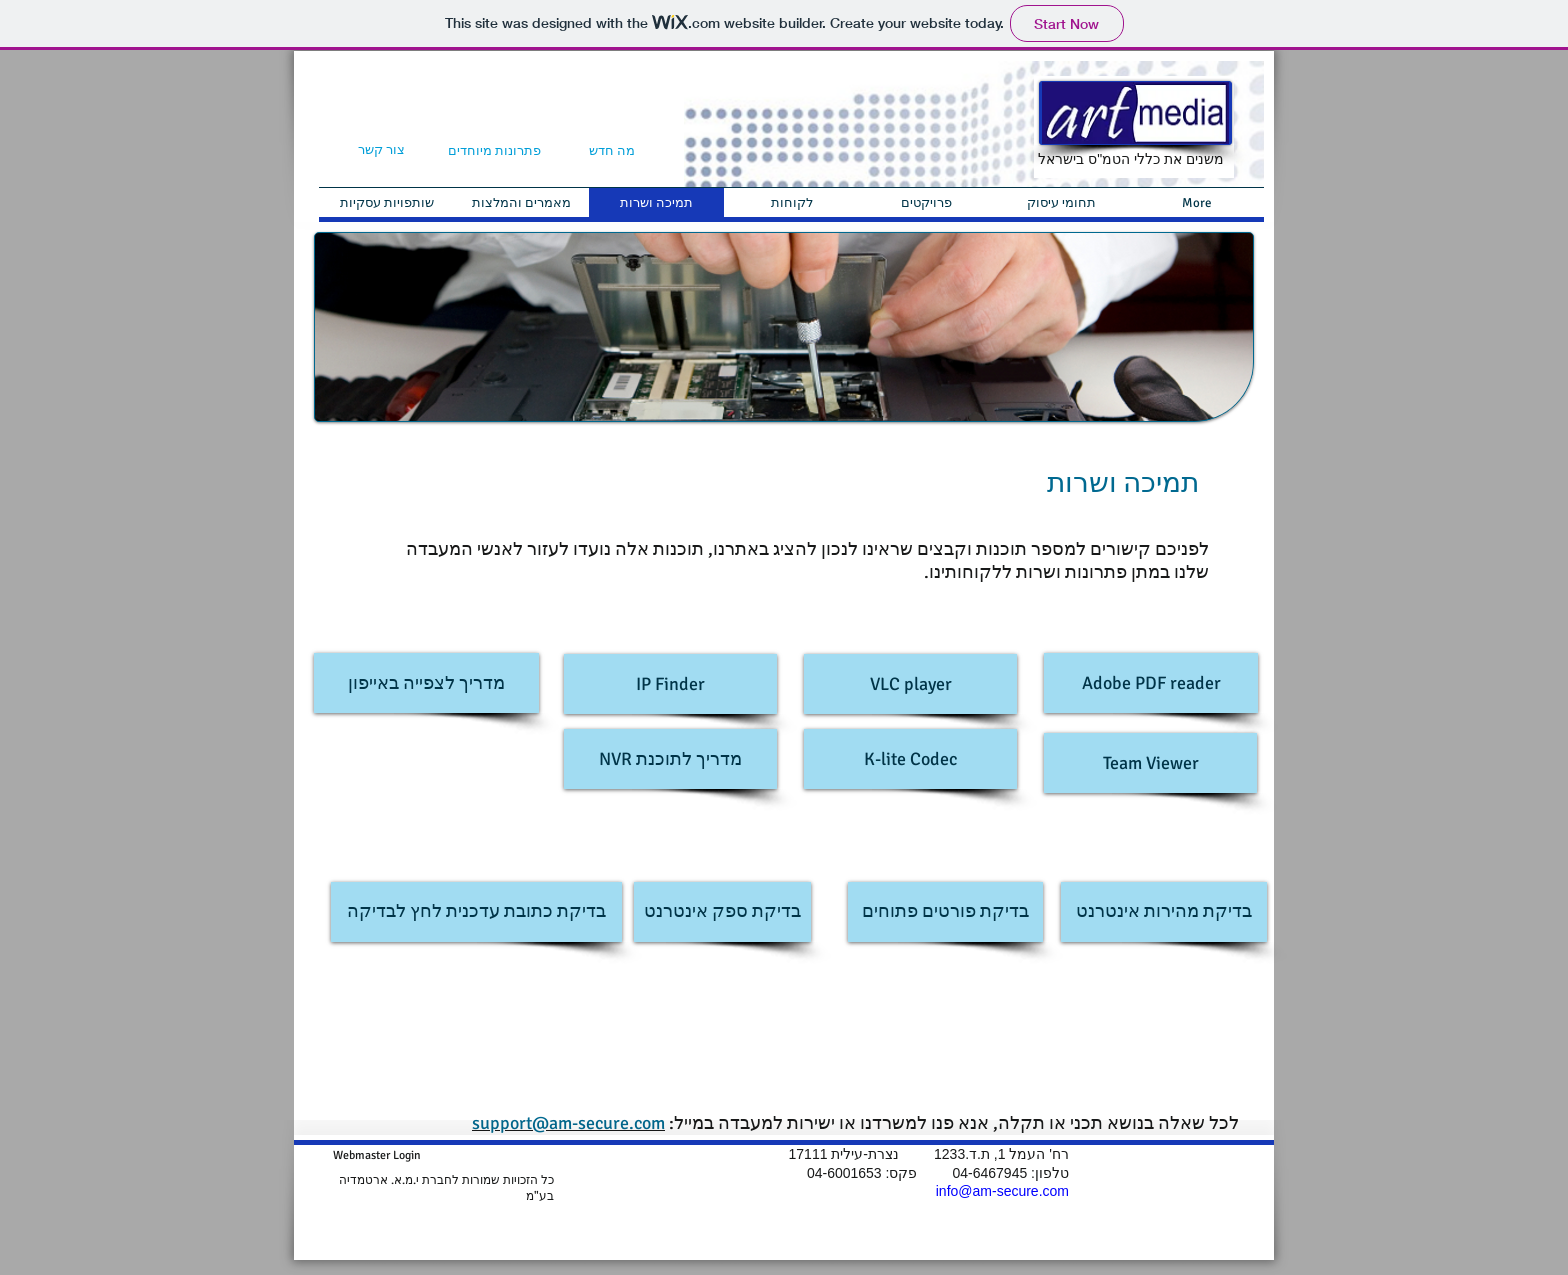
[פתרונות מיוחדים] (494, 151)
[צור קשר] (381, 150)
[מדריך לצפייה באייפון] (426, 683)
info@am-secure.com (1002, 1191)
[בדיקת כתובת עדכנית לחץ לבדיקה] (476, 912)
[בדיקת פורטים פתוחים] (945, 912)
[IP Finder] (670, 684)
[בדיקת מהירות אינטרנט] (1164, 912)
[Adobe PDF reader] (1151, 683)
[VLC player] (910, 684)
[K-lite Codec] (910, 759)
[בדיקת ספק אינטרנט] (722, 912)
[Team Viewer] (1150, 763)
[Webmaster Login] (376, 1155)
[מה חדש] (611, 151)
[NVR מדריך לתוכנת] (670, 759)
